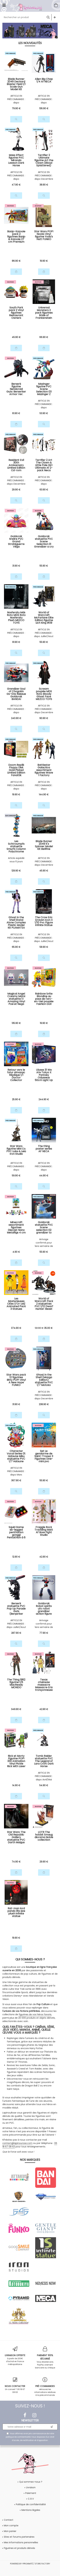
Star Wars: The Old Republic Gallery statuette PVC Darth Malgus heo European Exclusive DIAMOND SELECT (16, 1837)
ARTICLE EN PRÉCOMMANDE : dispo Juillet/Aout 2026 (43, 633)
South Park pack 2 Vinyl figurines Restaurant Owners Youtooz (16, 312)
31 (16, 565)
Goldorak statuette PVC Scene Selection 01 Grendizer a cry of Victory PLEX (44, 541)
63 (44, 489)
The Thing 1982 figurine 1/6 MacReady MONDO (16, 1683)
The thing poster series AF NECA (44, 1149)
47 (16, 184)
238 (44, 1404)
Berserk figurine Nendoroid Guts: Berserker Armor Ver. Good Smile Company (16, 389)
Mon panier (10, 2531)
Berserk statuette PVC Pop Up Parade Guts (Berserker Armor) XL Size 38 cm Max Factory (16, 1608)
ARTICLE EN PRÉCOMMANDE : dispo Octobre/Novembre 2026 (16, 938)
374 (16, 1328)
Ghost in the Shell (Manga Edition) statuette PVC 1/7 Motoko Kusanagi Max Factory (44, 1380)
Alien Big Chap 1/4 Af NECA (44, 80)
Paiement (30, 2493)
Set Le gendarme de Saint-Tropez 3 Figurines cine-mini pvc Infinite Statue (43, 1456)
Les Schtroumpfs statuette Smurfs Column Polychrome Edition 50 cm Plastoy (16, 846)
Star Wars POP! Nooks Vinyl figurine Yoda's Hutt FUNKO (43, 235)
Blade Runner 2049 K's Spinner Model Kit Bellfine (44, 845)
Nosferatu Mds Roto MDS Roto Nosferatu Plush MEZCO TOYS (16, 617)
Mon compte (11, 2525)
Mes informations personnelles (21, 2542)
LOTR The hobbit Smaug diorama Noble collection (44, 1836)
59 (16, 1175)
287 (16, 1633)
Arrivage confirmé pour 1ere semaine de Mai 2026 (44, 1624)
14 (16, 1785)
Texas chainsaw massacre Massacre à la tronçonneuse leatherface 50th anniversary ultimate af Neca (44, 1684)
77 (43, 1633)
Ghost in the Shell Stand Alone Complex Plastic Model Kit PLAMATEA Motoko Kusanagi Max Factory (16, 922)
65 (16, 947)
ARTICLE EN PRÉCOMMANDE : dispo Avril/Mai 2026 (44, 1776)
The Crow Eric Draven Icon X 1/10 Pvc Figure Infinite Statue (44, 921)
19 (44, 260)
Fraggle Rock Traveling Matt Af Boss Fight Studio (44, 1531)
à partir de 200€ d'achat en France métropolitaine (15, 2356)
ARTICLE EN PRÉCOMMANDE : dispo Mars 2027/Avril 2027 (16, 1471)
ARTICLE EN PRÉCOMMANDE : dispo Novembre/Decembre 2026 (16, 99)
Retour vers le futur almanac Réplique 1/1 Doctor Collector (16, 1075)
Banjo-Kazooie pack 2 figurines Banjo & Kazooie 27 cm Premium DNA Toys (16, 236)
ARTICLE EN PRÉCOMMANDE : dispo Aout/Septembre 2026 (16, 785)
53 (44, 413)
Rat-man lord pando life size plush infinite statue (16, 1912)
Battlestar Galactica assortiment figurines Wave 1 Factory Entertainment (44, 770)
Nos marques (30, 2160)
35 (48, 1328)
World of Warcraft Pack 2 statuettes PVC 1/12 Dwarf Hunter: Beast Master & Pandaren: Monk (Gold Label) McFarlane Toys (44, 1303)
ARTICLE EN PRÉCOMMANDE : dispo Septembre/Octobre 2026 (44, 404)
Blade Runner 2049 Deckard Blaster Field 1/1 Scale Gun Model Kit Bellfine (16, 84)
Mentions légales (30, 2510)
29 (16, 489)
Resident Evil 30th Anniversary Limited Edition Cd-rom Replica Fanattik (16, 465)
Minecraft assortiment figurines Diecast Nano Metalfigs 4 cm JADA (16, 1227)
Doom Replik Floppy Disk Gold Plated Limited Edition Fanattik (16, 770)
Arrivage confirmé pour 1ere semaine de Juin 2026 (44, 1243)
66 (43, 337)
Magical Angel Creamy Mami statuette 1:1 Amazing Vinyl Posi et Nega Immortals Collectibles (16, 998)
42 (43, 1556)
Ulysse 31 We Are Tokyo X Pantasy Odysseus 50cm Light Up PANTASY (44, 1075)
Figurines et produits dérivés (19, 2548)
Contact (8, 2519)
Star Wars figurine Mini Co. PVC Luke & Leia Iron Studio (16, 1150)
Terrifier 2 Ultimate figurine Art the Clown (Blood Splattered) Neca (43, 160)
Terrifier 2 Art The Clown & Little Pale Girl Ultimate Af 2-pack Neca (44, 465)
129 (16, 870)
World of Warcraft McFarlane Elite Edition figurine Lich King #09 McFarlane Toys (43, 617)
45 (16, 337)
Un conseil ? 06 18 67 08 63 (15, 2385)
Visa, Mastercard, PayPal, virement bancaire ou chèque (45, 2357)
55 (44, 565)
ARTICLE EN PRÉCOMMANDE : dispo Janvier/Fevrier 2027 (44, 99)
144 (44, 794)
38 (44, 184)
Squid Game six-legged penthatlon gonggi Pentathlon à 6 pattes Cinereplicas (16, 1532)
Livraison (31, 2487)
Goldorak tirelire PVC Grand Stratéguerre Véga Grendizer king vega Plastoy (16, 541)
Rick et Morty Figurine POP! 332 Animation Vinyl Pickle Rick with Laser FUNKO (16, 1761)
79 (16, 108)
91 (16, 642)
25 (16, 1099)
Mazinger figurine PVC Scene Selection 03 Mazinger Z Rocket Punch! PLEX (44, 389)
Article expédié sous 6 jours (16, 859)
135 (16, 1023)
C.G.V (31, 2498)
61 (16, 413)
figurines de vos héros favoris (35, 2014)
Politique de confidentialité (31, 2504)
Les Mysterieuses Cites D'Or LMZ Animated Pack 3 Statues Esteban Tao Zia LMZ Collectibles (16, 1303)
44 (43, 1175)
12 (16, 1556)
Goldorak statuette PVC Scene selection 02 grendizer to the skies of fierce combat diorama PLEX (44, 1227)
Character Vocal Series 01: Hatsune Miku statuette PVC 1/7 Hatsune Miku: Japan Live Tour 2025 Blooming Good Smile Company (16, 1456)
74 (16, 1861)
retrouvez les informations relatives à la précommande (45, 2386)
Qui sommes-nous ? (30, 1959)
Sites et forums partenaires (19, 2536)
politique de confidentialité (18, 2437)
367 (16, 1480)
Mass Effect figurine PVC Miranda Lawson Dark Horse (16, 160)
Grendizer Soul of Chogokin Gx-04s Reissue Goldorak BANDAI (16, 694)
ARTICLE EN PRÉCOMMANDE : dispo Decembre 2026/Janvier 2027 (44, 176)
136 (43, 108)
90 (43, 718)
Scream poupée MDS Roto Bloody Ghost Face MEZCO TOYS (44, 694)
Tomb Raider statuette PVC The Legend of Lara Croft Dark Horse (44, 1761)
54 (43, 1785)
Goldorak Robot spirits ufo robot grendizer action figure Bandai (44, 1608)
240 (16, 718)
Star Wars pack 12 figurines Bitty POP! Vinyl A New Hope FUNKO (16, 1380)
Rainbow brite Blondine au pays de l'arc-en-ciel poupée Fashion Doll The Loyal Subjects (43, 998)
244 (44, 1099)
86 (16, 260)
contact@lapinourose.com (17, 2143)
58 (44, 947)
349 (16, 1709)
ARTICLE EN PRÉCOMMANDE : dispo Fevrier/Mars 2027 (16, 633)
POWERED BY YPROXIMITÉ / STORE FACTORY (30, 2563)
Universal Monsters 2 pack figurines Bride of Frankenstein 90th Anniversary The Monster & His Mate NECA (44, 312)
